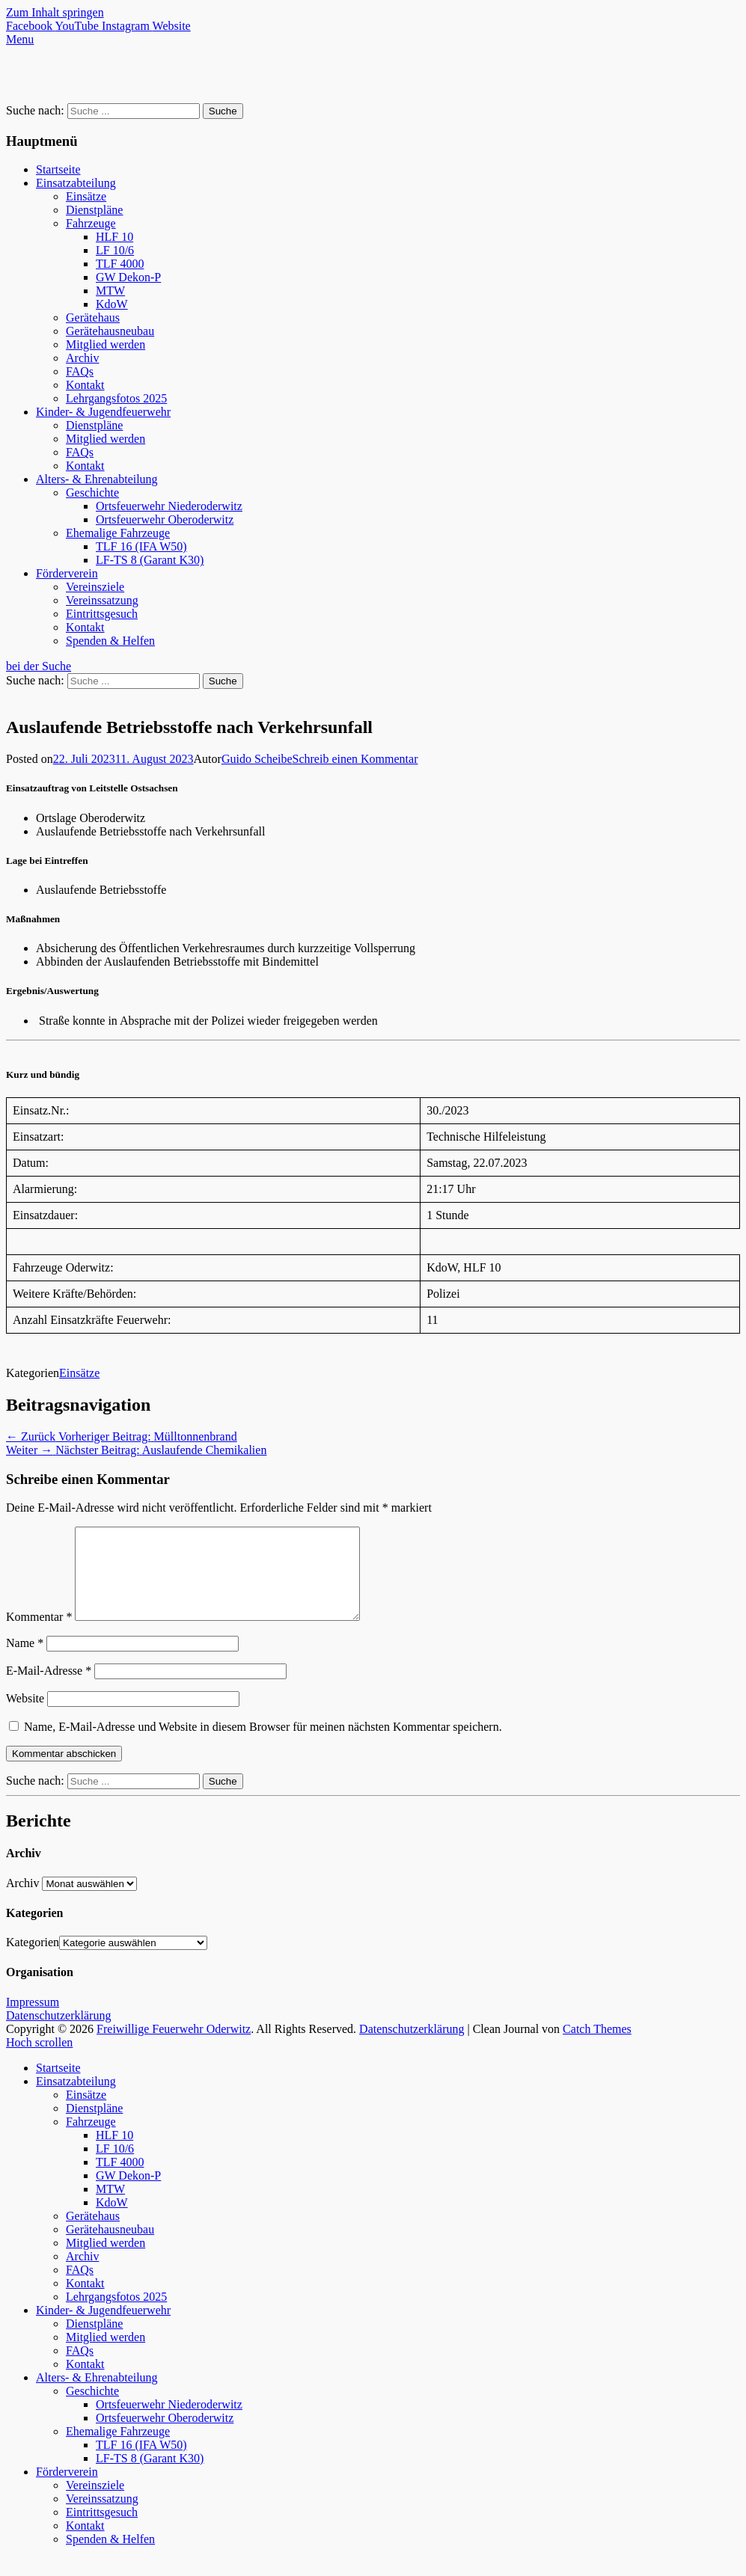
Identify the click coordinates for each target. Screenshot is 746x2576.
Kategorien (32, 1960)
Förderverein (67, 573)
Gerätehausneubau (110, 331)
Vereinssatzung (102, 600)
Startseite (58, 169)
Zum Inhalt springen (55, 12)
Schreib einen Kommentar (355, 758)
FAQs (80, 371)
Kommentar (39, 1634)
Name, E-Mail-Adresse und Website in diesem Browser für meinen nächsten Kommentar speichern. (263, 1744)
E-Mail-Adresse (48, 1688)
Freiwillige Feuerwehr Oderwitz (174, 2046)
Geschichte (92, 492)
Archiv (82, 358)
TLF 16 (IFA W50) (141, 546)
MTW (110, 290)
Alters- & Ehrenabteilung (97, 479)
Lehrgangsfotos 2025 (116, 398)
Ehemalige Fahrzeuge (118, 533)
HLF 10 (114, 236)
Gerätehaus (93, 317)
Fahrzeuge (91, 223)
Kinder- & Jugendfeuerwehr (103, 411)
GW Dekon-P (128, 277)
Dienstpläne (94, 209)
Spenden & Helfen (110, 640)
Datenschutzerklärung (58, 2033)
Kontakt (85, 384)
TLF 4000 (120, 263)
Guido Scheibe (257, 758)
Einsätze (86, 196)
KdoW (112, 304)
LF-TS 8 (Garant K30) (150, 559)
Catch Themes (597, 2046)
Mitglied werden (105, 344)
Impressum (32, 2020)
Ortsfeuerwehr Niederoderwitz (169, 506)
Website (25, 1716)
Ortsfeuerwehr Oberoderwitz (164, 519)
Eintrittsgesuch (102, 613)
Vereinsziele (95, 586)
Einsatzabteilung (76, 183)
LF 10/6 (115, 250)
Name (24, 1661)
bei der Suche (38, 666)
